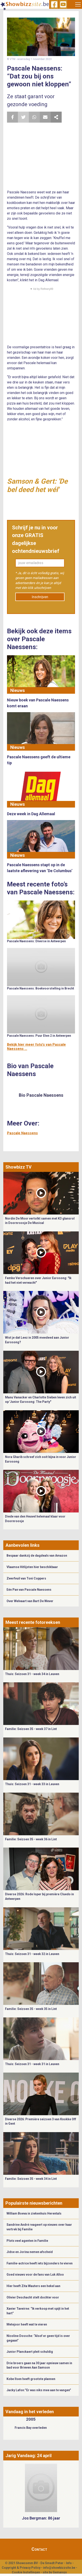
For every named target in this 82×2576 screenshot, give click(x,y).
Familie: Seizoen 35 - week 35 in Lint (31, 2009)
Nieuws (17, 690)
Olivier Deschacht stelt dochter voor (33, 2297)
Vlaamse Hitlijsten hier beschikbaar (32, 1567)
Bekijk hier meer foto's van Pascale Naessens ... (36, 1046)
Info (69, 2563)
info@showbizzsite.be (59, 2567)
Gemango (60, 2572)
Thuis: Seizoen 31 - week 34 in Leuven (32, 1674)
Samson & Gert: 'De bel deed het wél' (37, 485)
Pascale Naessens (22, 1133)
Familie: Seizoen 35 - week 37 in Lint (31, 1729)
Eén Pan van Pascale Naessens (29, 1589)
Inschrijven (40, 597)
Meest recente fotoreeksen (32, 1622)
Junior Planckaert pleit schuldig (30, 2351)
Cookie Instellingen (26, 2572)
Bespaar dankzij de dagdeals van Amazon (37, 1555)
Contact (39, 2549)
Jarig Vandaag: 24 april (28, 2455)
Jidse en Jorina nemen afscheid (30, 2252)
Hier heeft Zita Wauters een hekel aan (33, 2286)
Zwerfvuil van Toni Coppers (26, 1578)
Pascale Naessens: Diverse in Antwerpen (36, 941)
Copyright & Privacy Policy (21, 2567)
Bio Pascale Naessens (41, 1095)
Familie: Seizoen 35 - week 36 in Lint (31, 1839)
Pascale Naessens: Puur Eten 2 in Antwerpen (39, 1035)
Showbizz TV (18, 1167)
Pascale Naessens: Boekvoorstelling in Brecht (40, 988)
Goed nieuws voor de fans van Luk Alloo (35, 2274)
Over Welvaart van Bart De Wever (30, 1601)
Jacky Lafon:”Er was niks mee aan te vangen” (39, 2390)
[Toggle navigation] (78, 4)
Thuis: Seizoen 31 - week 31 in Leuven (32, 2064)
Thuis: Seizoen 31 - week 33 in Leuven (32, 1784)
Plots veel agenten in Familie (27, 2240)
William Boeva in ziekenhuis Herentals (34, 2213)
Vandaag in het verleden (29, 2411)
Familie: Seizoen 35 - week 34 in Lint (31, 2178)
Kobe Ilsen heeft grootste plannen (31, 2379)
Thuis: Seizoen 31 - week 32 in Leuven (32, 1954)
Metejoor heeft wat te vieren (27, 2324)
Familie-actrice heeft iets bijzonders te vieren (40, 2263)
